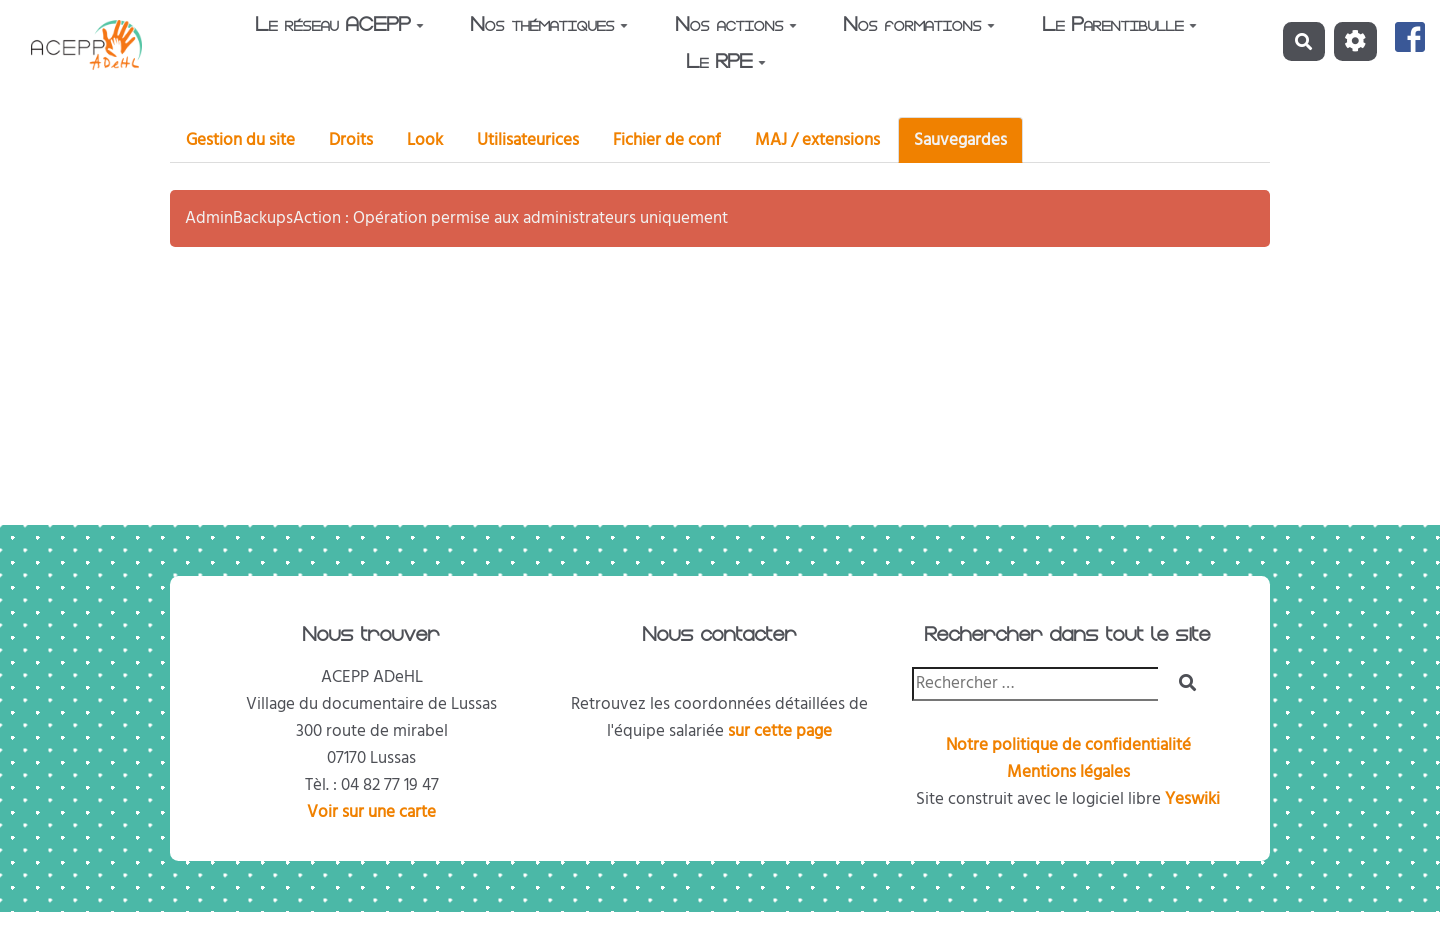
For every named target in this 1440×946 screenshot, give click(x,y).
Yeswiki (1192, 799)
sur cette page (780, 731)
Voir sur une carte (371, 812)
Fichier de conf (667, 140)
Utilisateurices (528, 140)
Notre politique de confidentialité (1068, 745)
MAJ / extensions (817, 140)
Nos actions (736, 27)
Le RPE (726, 64)
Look (425, 140)
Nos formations (919, 27)
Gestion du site (240, 140)
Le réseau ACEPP (340, 27)
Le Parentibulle (1120, 27)
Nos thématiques (549, 27)
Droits (351, 140)
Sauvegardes (960, 140)
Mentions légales (1068, 772)
